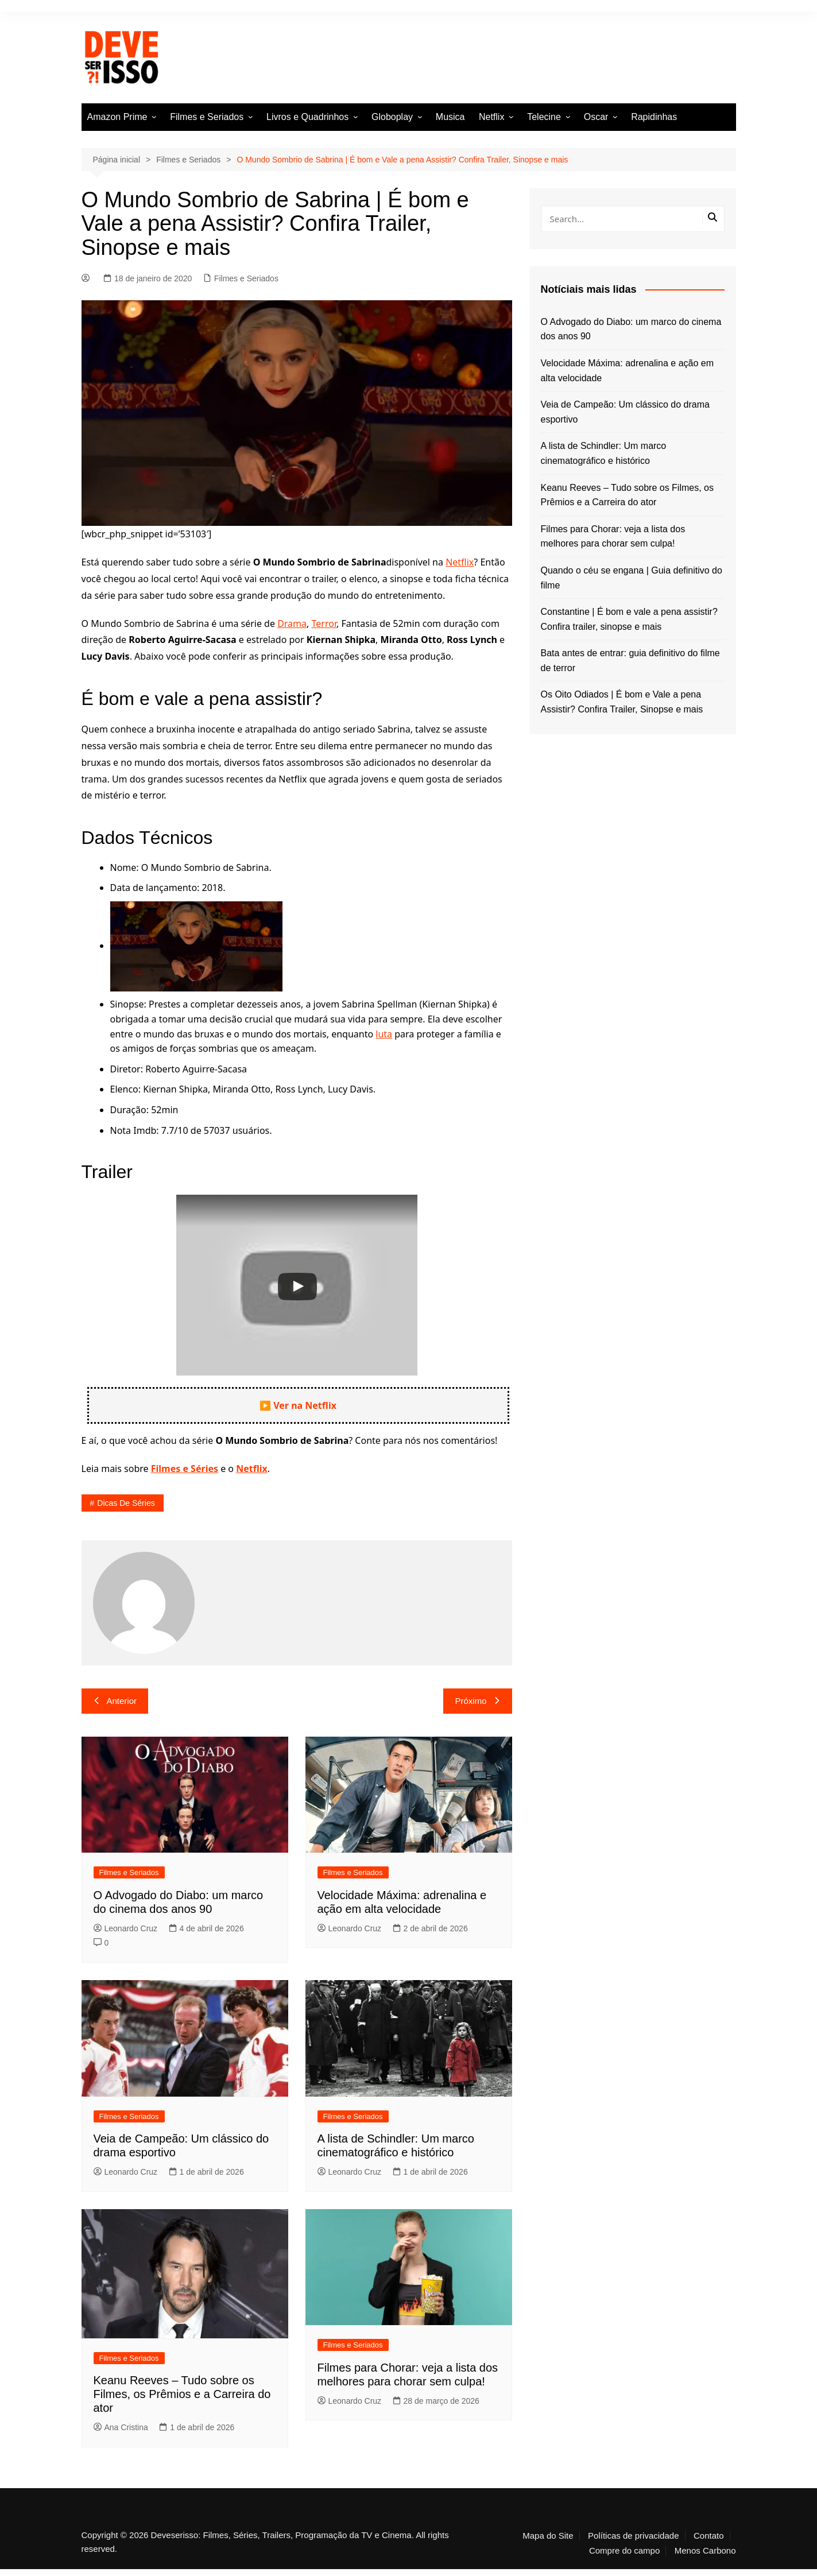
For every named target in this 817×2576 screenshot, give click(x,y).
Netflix (491, 117)
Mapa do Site (547, 2535)
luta (383, 1034)
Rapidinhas (654, 117)
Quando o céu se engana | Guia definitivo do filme (631, 577)
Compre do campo (624, 2550)
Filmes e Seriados (206, 117)
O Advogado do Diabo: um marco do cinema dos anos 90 (631, 329)
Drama (292, 623)
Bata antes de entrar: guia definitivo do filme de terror (630, 660)
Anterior (115, 1701)
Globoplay (392, 117)
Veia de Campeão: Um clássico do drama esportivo (625, 412)
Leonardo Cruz (126, 1928)
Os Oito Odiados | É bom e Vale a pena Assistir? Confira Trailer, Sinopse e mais (622, 701)
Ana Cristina (121, 2427)
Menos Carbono (705, 2550)
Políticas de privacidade (633, 2535)
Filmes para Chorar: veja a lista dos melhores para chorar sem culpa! (613, 536)
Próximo (477, 1701)
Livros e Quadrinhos (307, 117)
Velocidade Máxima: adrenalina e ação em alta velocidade (627, 370)
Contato (709, 2535)
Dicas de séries (125, 1503)
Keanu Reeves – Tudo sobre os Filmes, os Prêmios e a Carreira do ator (182, 2394)
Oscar (596, 117)
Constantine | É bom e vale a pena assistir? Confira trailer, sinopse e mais (629, 619)
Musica (450, 117)
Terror (324, 623)
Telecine (544, 117)
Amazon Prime (117, 117)
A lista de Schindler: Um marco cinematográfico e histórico (604, 453)
